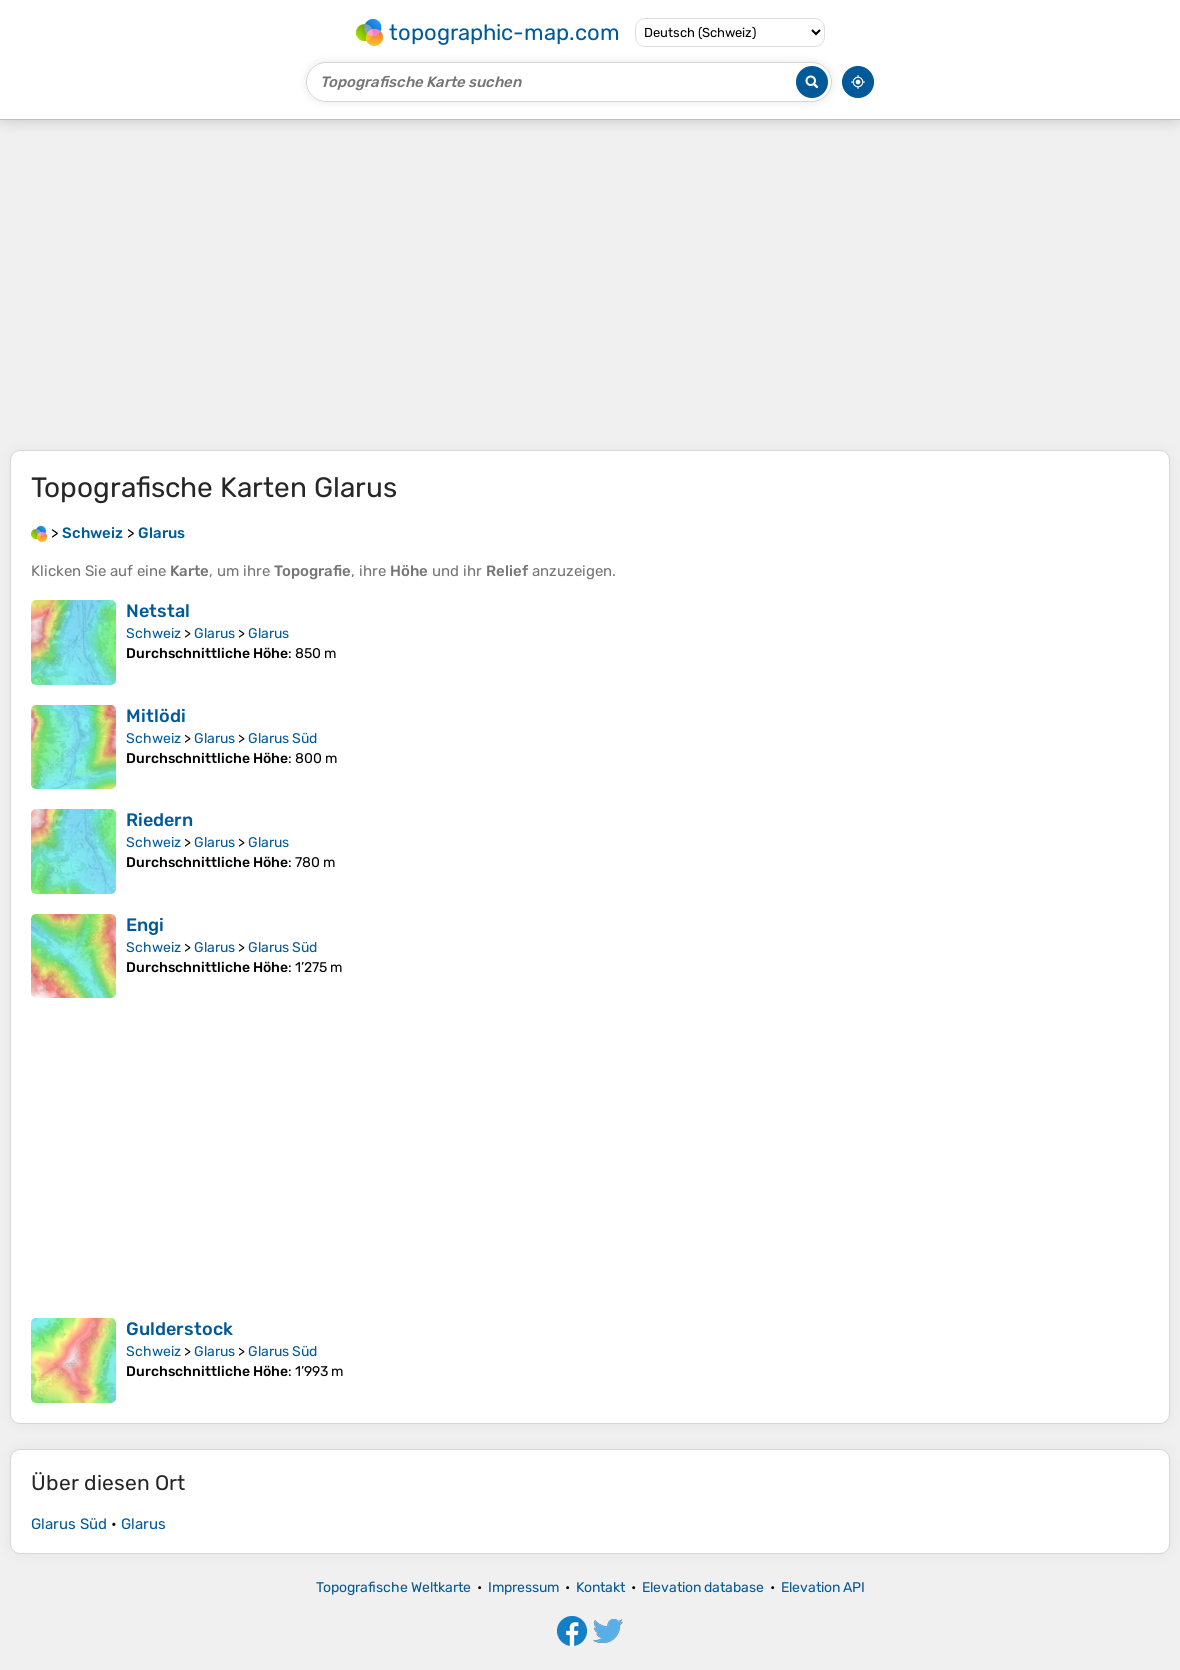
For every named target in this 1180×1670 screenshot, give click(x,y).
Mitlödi (156, 716)
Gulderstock (179, 1329)
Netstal (158, 611)
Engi (145, 925)
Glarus (214, 633)
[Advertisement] (590, 285)
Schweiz (153, 633)
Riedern (159, 820)
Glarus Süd (282, 738)
